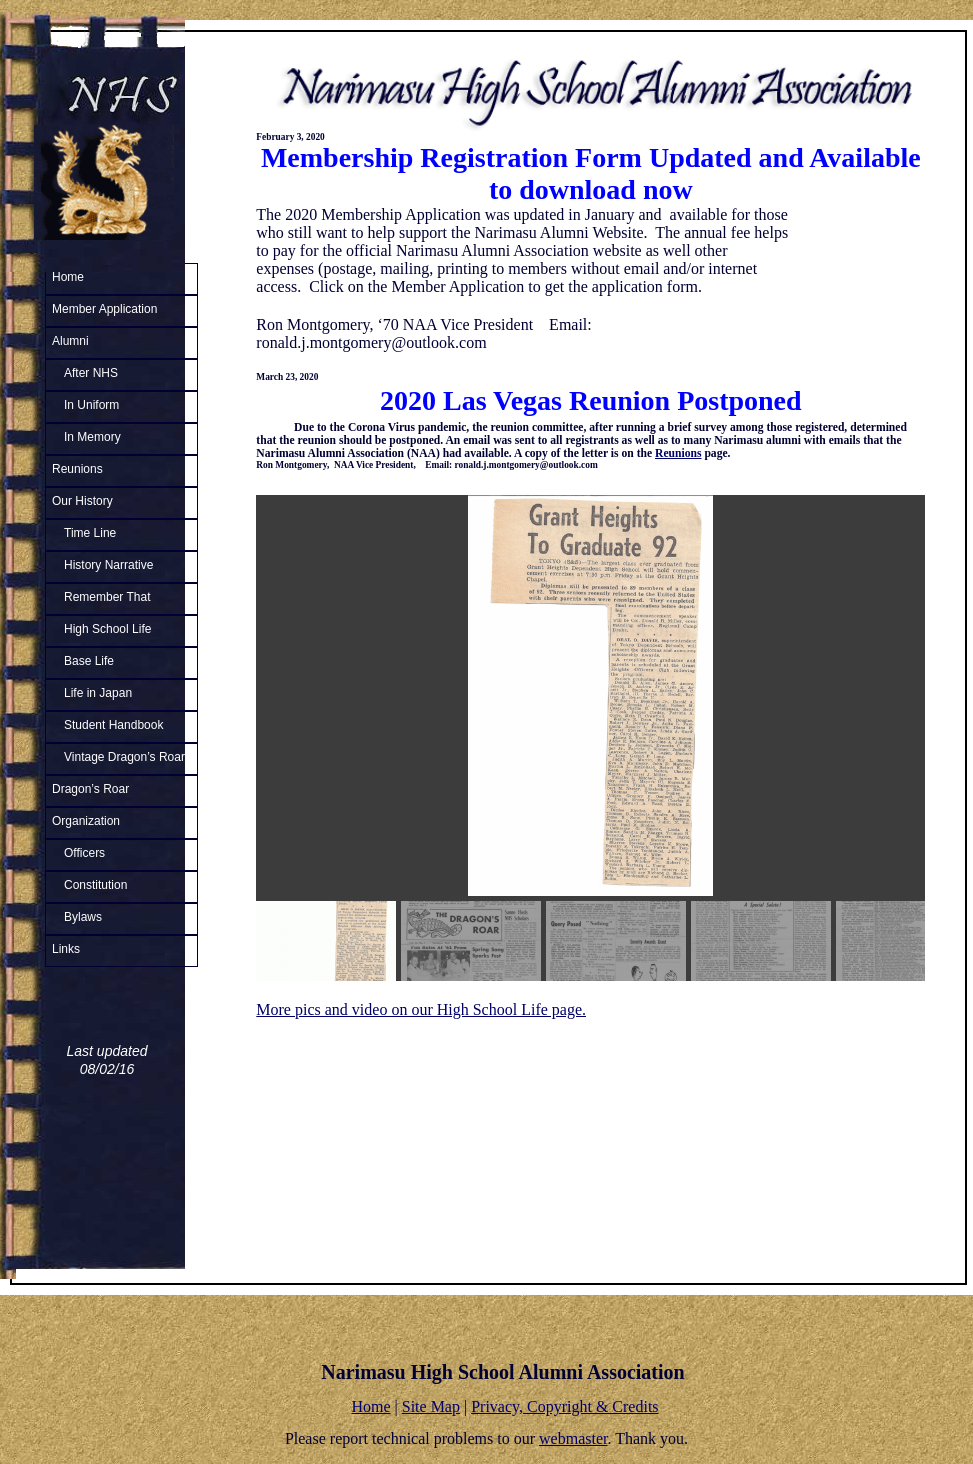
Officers (84, 853)
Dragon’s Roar (90, 789)
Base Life (89, 661)
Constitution (95, 885)
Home (68, 277)
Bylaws (83, 917)
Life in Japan (98, 693)
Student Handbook (113, 725)
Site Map (431, 1406)
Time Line (90, 533)
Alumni (70, 341)
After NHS (91, 373)
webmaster (573, 1438)
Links (66, 949)
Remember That (107, 597)
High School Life (107, 629)
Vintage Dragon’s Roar (124, 757)
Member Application (104, 309)
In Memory (92, 437)
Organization (86, 821)
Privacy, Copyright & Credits (564, 1406)
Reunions (77, 469)
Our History (82, 501)
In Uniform (91, 405)
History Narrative (108, 565)
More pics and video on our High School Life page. (421, 1009)
